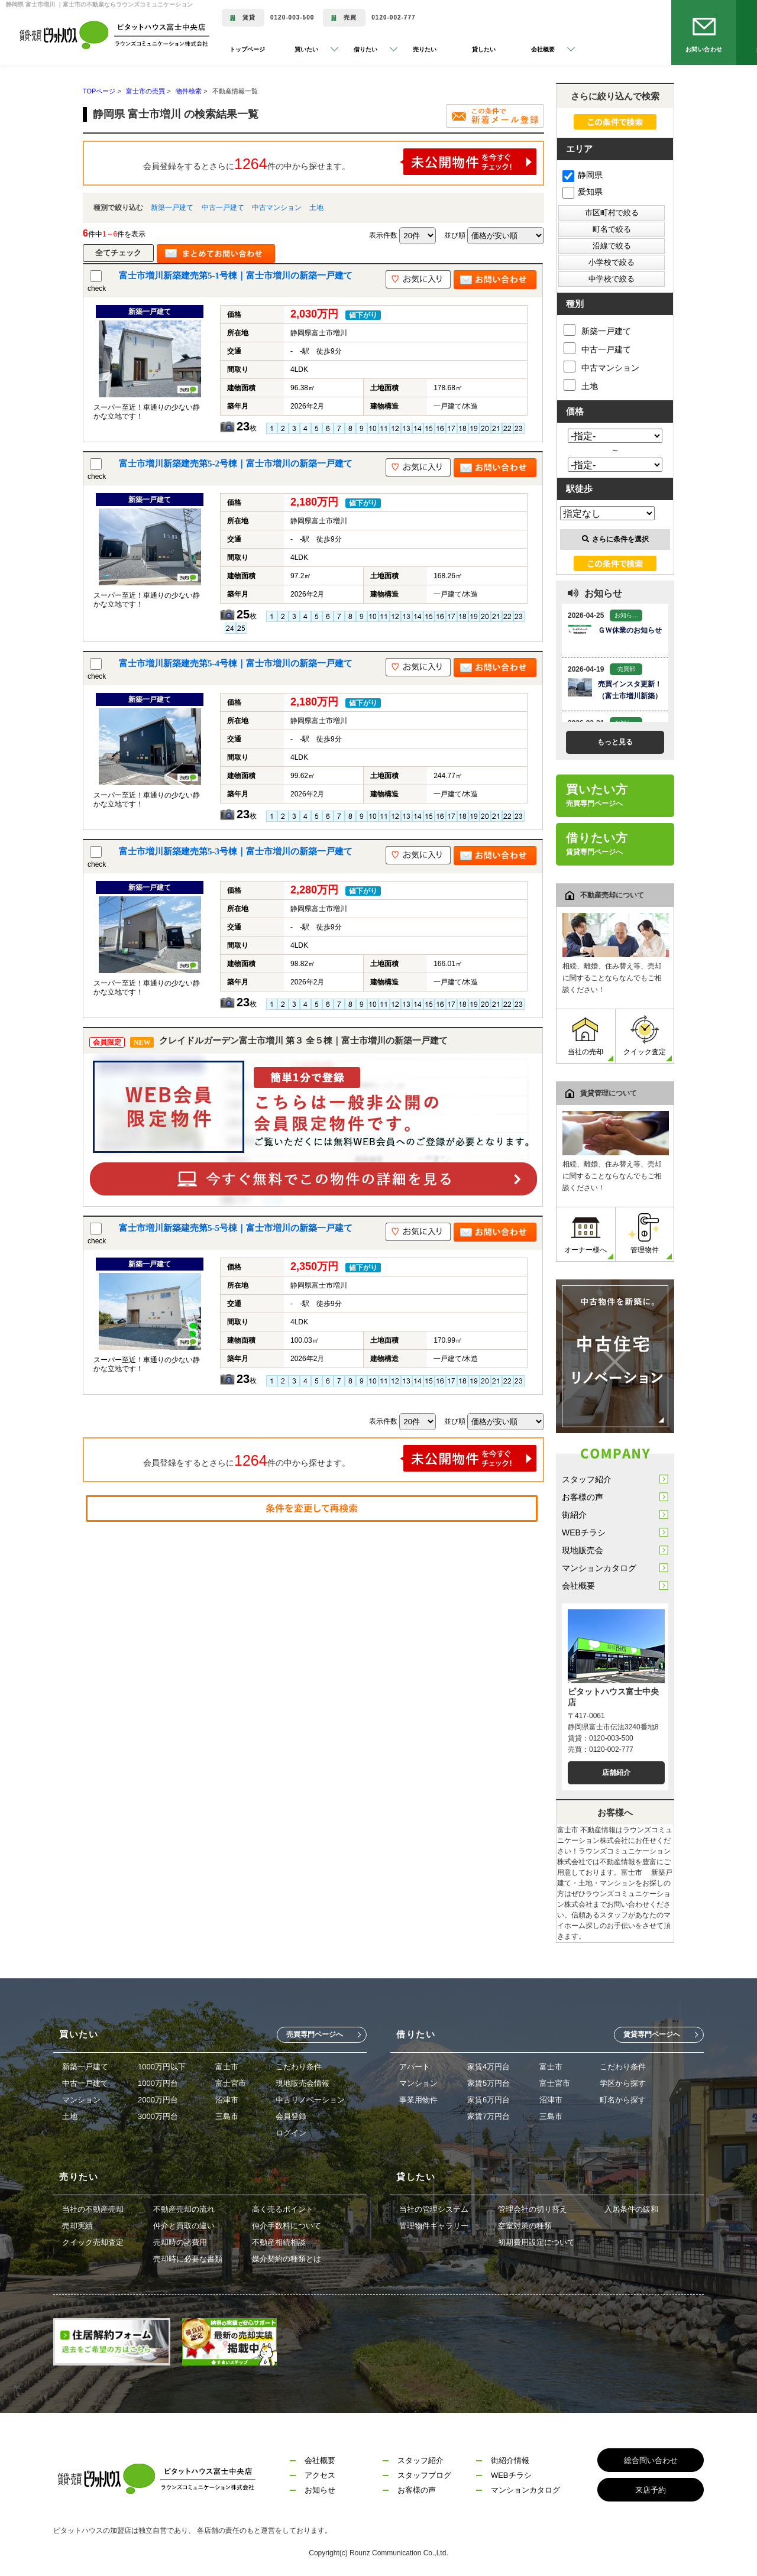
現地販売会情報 (302, 2083)
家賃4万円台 (488, 2066)
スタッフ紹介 (587, 1479)
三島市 (226, 2116)
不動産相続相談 (279, 2242)
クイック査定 (644, 1035)
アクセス (320, 2475)
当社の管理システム (433, 2209)
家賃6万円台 (488, 2099)
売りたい (424, 49)
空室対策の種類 (525, 2225)
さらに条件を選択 (615, 539)
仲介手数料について (286, 2225)
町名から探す (623, 2099)
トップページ (247, 49)
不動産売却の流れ (184, 2209)
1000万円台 (158, 2083)
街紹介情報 (510, 2460)
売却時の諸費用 (180, 2242)
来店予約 (650, 2490)
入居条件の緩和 (631, 2209)
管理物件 (644, 1233)
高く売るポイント (282, 2209)
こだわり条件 (299, 2066)
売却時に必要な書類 (187, 2258)
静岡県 (582, 175)
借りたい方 (597, 843)
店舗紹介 (616, 1772)
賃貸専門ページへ (651, 2034)
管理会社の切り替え (532, 2209)
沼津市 (226, 2099)
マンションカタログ (599, 1568)
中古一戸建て (223, 207)
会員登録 (291, 2116)
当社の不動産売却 (93, 2209)
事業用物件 (418, 2099)
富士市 (226, 2066)
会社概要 (578, 1585)
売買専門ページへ (314, 2034)
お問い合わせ (704, 49)
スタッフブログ (424, 2475)
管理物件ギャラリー (433, 2225)
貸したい (484, 49)
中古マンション (277, 207)
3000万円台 (158, 2116)
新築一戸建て (172, 207)
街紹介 (574, 1514)
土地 (316, 207)
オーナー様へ (585, 1233)
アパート (414, 2066)
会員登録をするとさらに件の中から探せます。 (340, 162)
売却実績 (77, 2225)
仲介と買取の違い (184, 2225)
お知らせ (320, 2490)
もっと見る (615, 742)
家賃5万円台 (488, 2083)
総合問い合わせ (651, 2460)
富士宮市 (230, 2083)
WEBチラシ (584, 1532)
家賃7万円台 (488, 2116)
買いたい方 (597, 795)
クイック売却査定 (93, 2242)
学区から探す (623, 2083)
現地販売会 (582, 1550)
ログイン (291, 2132)
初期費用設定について (536, 2242)
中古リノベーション (310, 2099)
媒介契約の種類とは (286, 2258)
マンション (81, 2099)
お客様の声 (582, 1497)
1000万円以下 (162, 2066)
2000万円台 (158, 2099)
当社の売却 (585, 1035)
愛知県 (582, 191)
